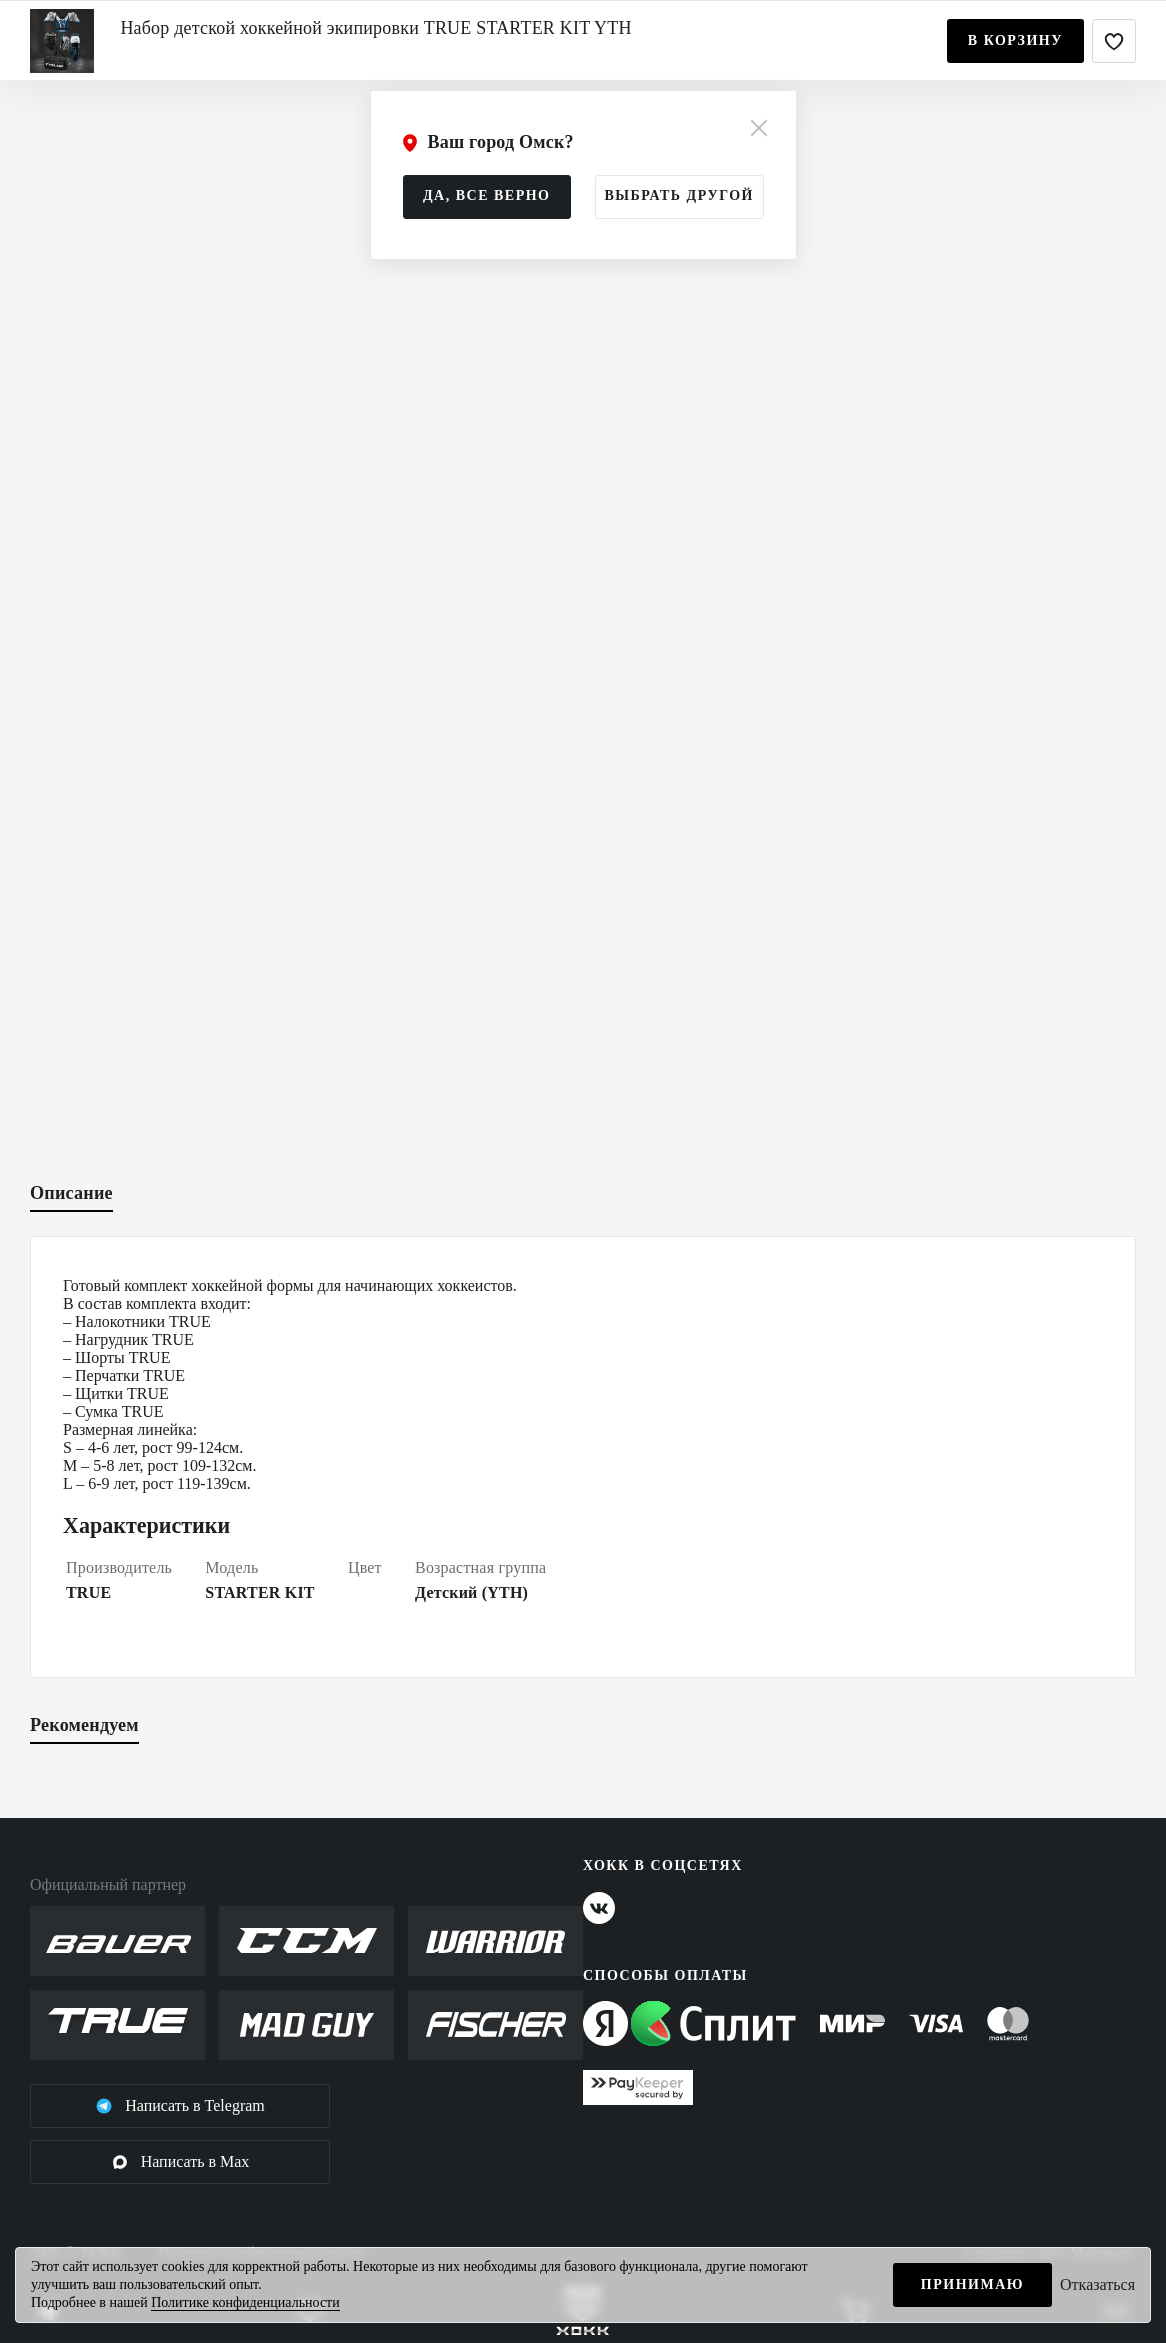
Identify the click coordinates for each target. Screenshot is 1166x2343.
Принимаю (972, 2284)
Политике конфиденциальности (245, 2302)
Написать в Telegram (180, 2106)
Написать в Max (180, 2162)
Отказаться (1097, 2284)
